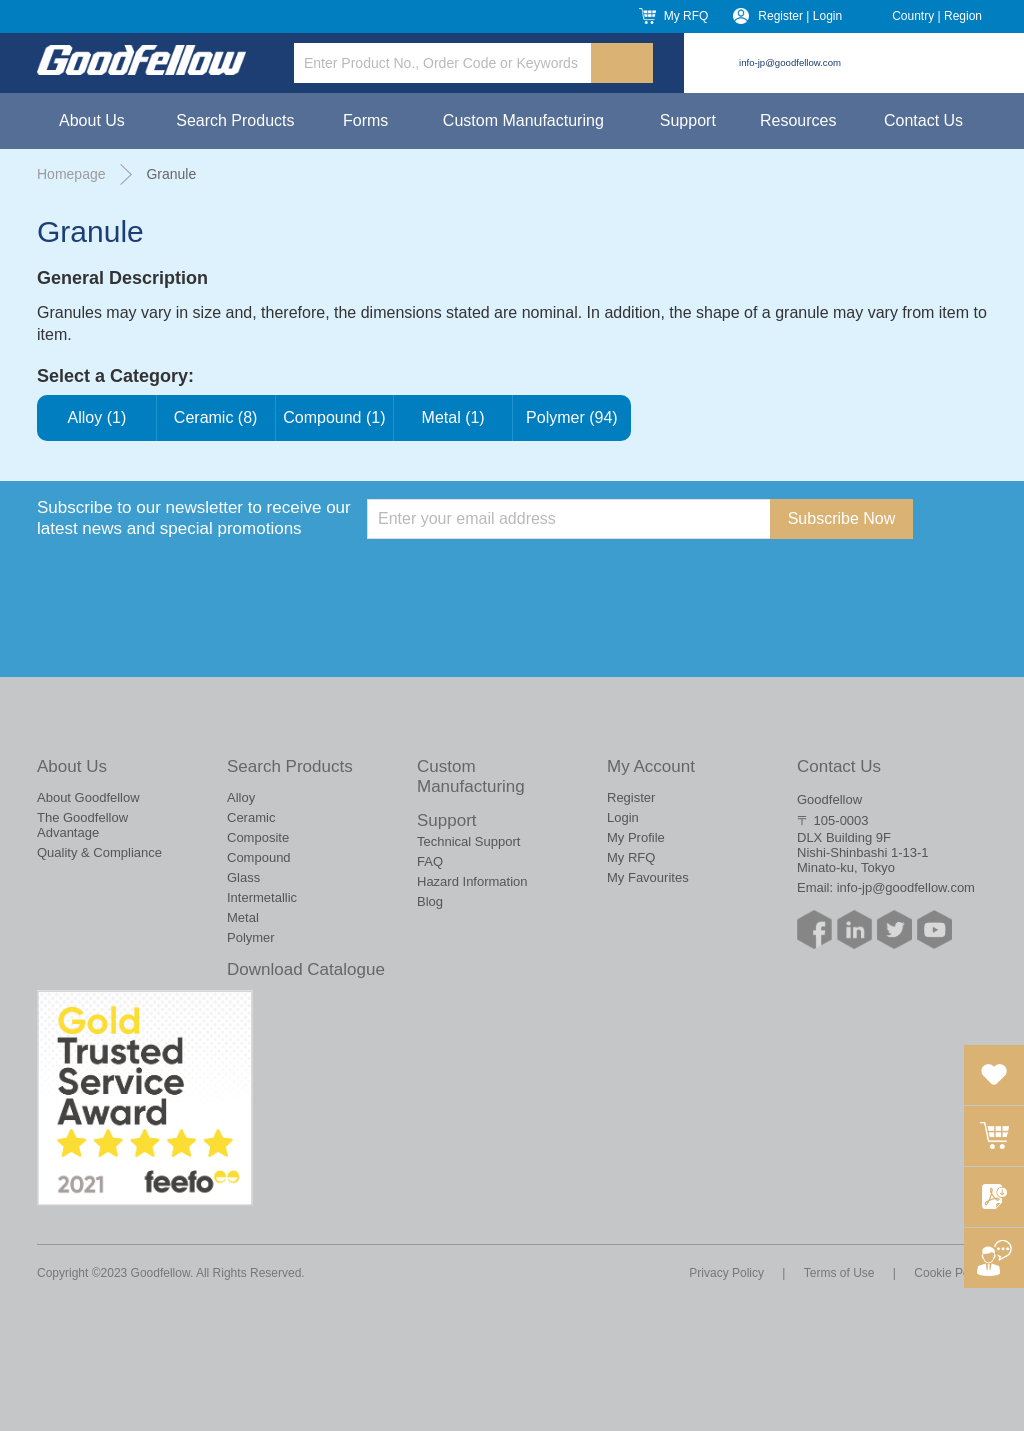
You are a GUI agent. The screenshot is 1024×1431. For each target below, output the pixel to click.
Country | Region (937, 16)
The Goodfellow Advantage (82, 825)
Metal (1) (453, 418)
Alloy (241, 797)
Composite (258, 837)
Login (623, 817)
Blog (430, 901)
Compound (259, 857)
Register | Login (800, 16)
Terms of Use (839, 1273)
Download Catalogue (306, 969)
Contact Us (923, 120)
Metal (243, 917)
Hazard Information (472, 881)
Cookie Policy (950, 1273)
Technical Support (468, 841)
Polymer (251, 937)
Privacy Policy (726, 1273)
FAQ (430, 861)
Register (631, 797)
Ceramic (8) (216, 418)
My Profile (636, 837)
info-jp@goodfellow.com (790, 62)
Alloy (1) (97, 418)
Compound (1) (335, 418)
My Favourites (648, 877)
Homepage (71, 174)
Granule (171, 174)
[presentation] (519, 578)
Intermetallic (262, 897)
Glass (243, 877)
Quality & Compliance (99, 852)
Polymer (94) (572, 418)
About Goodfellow (88, 797)
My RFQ (686, 16)
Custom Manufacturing (523, 120)
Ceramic (251, 817)
